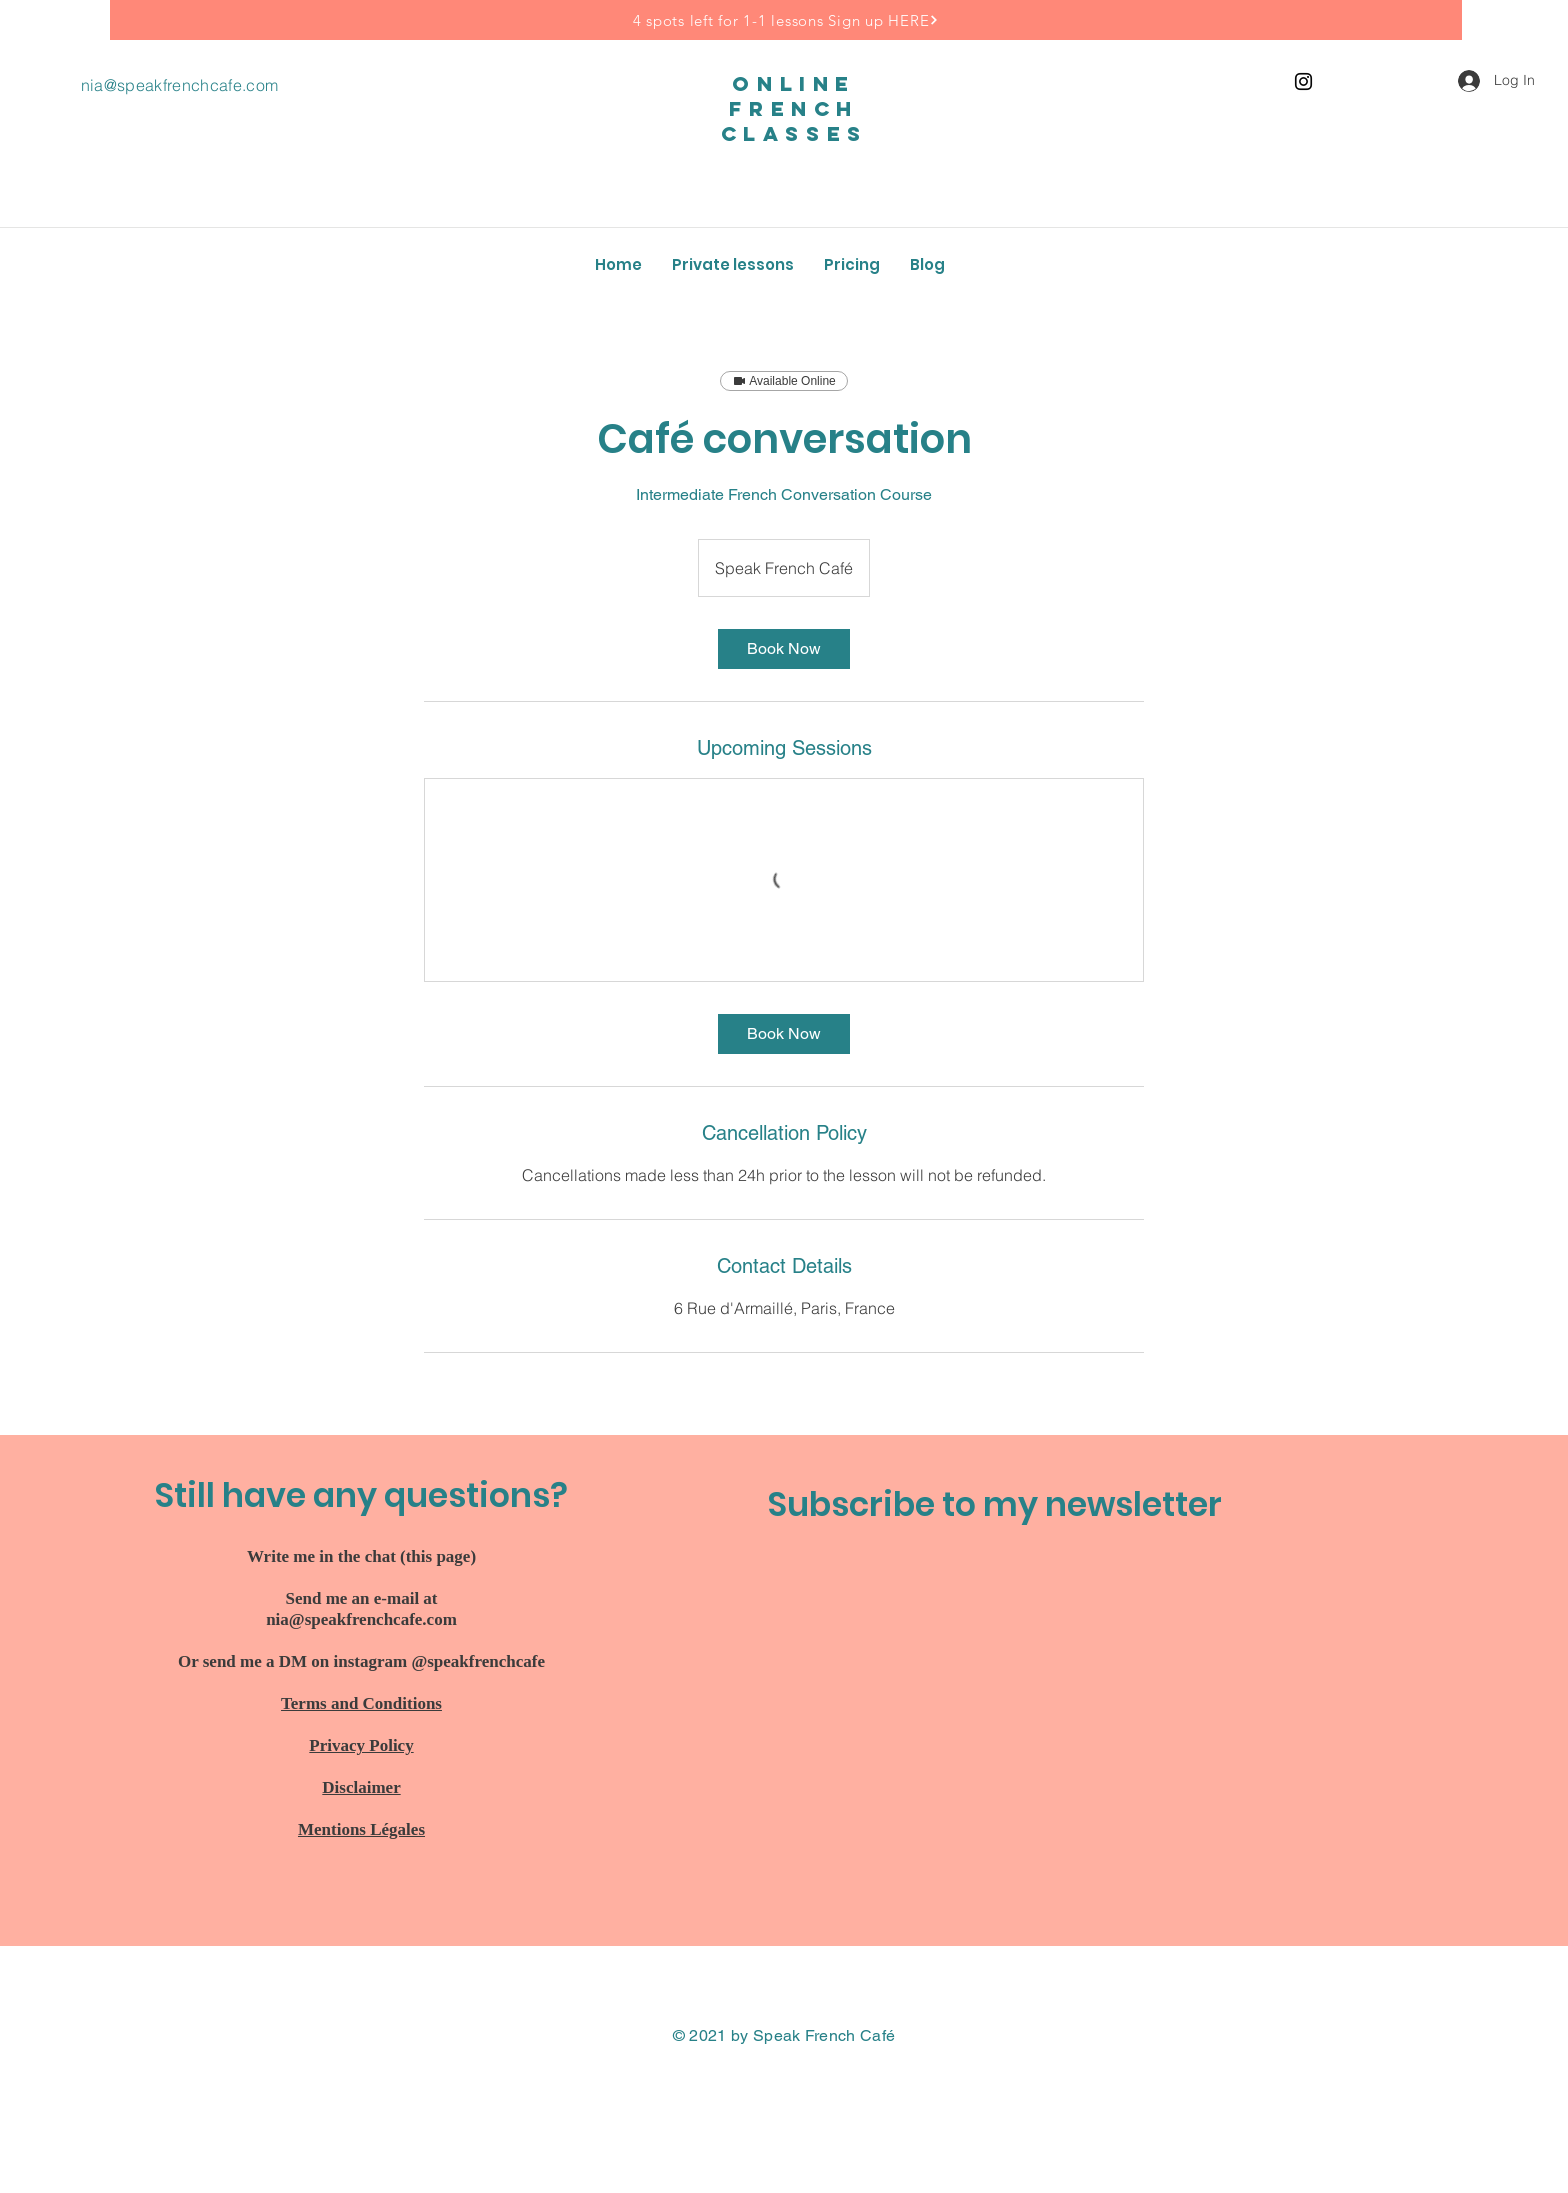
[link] (784, 649)
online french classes (794, 108)
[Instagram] (1303, 81)
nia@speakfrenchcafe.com (179, 85)
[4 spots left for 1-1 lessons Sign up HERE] (786, 20)
